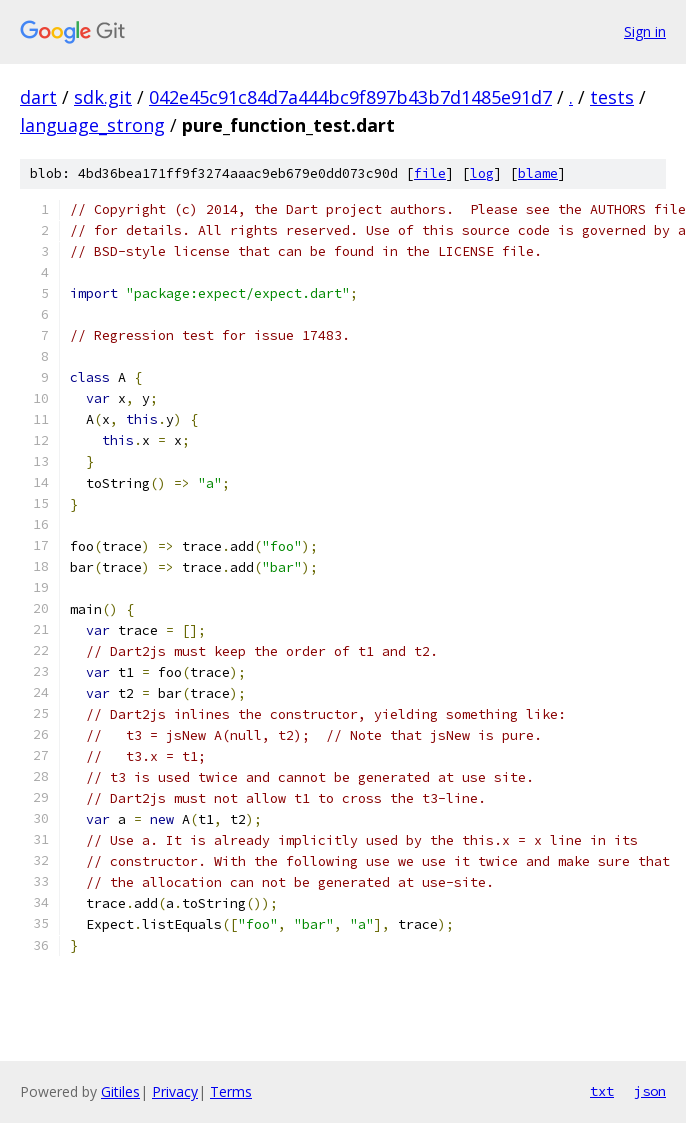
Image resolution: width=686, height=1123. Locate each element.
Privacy (175, 1091)
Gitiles (120, 1091)
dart (38, 97)
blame (538, 173)
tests (612, 97)
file (430, 173)
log (482, 173)
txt (602, 1091)
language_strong (92, 125)
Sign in (645, 31)
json (650, 1091)
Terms (231, 1091)
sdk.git (103, 97)
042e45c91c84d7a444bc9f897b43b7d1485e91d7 (350, 97)
